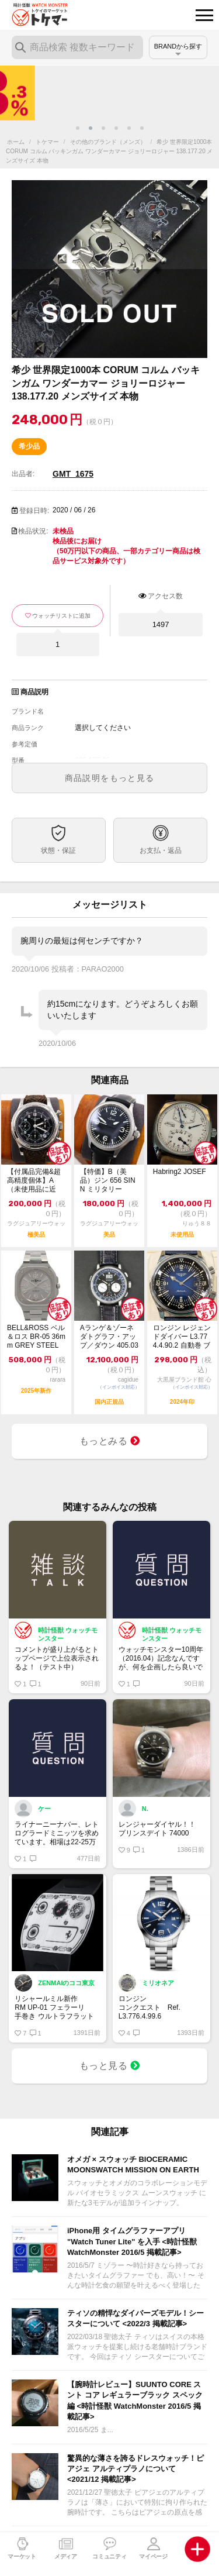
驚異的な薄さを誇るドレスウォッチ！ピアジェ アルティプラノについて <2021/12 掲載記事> (135, 2469)
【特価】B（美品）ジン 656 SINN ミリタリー (107, 1180)
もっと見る (109, 2066)
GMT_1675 (73, 473)
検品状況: (33, 531)
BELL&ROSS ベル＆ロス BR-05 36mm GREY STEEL (36, 1336)
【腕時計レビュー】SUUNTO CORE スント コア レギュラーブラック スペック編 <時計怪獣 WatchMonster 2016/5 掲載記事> (135, 2400)
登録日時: (34, 511)
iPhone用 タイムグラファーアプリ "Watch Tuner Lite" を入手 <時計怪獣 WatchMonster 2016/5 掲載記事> (132, 2241)
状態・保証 (58, 850)
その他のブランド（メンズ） (108, 142)
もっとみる (109, 1441)
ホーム (16, 142)
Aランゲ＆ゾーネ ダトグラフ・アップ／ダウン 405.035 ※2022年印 (109, 1337)
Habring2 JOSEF (179, 1172)
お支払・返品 (161, 850)
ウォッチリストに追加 (61, 615)
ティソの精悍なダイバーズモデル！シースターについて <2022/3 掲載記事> (135, 2318)
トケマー (47, 142)
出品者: (23, 474)
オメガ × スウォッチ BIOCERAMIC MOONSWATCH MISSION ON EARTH (133, 2164)
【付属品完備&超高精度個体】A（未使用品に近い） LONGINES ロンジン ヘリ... (34, 1181)
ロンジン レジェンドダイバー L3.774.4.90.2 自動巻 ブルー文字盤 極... (182, 1337)
